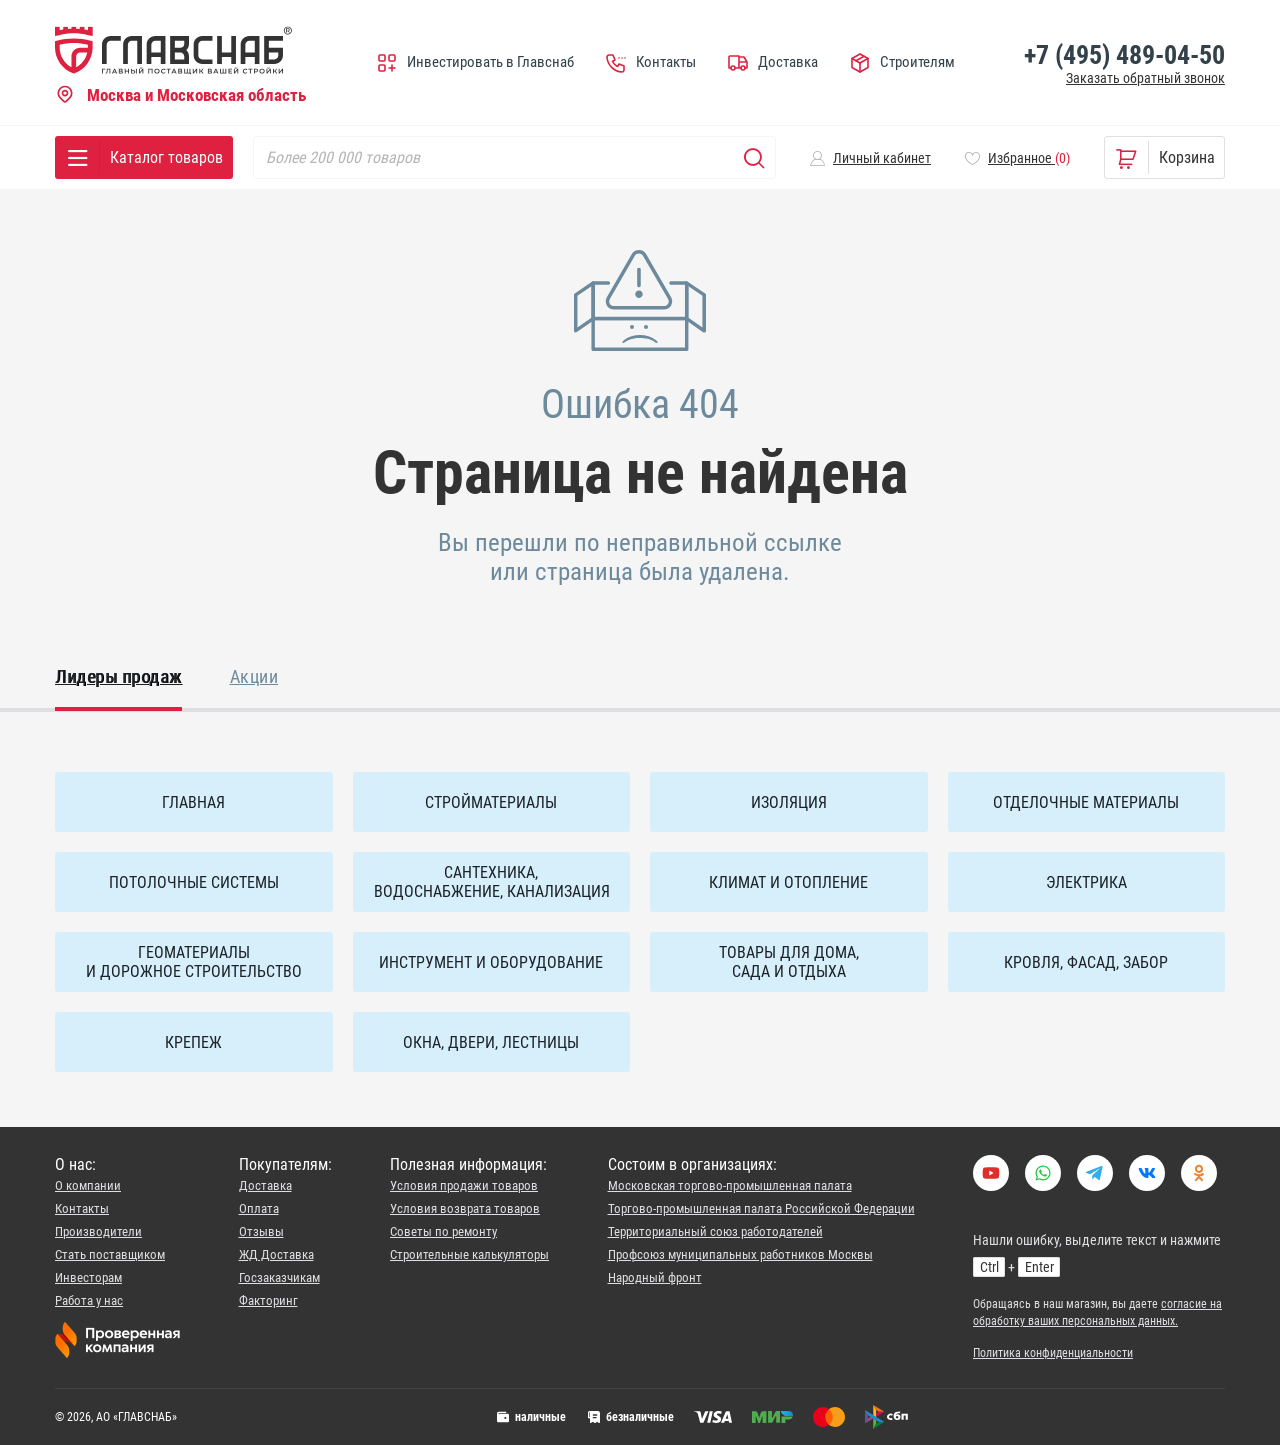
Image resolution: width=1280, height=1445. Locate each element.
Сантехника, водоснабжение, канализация (492, 882)
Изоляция (789, 802)
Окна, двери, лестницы (491, 1042)
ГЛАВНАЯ (193, 802)
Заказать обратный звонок (1145, 78)
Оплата (259, 1208)
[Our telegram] (1095, 1184)
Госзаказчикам (279, 1277)
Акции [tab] (254, 676)
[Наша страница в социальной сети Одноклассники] (1199, 1184)
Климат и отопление (788, 882)
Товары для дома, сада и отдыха (789, 962)
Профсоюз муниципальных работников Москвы (740, 1254)
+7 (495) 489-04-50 (1124, 55)
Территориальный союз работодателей (715, 1231)
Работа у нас (89, 1300)
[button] (870, 158)
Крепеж (193, 1042)
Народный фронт (655, 1277)
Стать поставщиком (110, 1254)
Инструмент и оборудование (491, 962)
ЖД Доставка (276, 1254)
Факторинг (268, 1300)
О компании (88, 1185)
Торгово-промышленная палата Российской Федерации (761, 1208)
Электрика (1086, 882)
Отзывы (261, 1231)
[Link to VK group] (1147, 1184)
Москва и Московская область (180, 96)
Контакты (82, 1208)
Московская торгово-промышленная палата (730, 1185)
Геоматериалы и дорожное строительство (194, 962)
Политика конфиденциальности (1053, 1353)
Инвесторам (88, 1277)
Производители (98, 1231)
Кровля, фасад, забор (1086, 962)
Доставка (265, 1185)
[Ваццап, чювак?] (1043, 1184)
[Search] (514, 157)
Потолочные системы (194, 882)
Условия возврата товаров (465, 1208)
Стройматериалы (491, 802)
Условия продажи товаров (464, 1185)
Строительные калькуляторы (469, 1254)
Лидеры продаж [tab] (118, 676)
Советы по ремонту (443, 1231)
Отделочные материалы (1086, 802)
